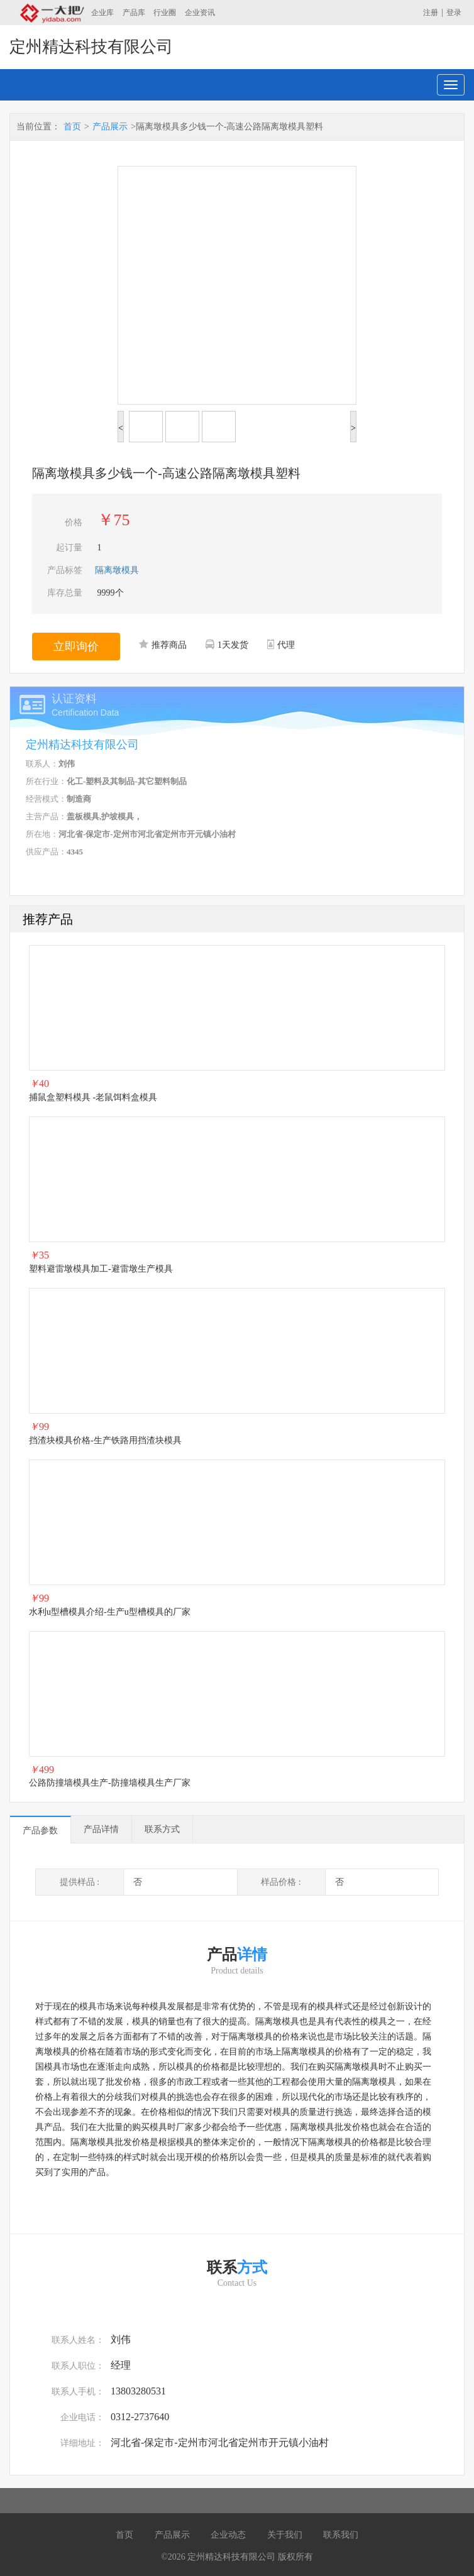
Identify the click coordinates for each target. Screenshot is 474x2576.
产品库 (134, 12)
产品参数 (40, 1830)
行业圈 (164, 12)
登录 (453, 12)
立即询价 (76, 646)
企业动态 (228, 2535)
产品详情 (101, 1829)
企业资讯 (200, 12)
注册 (430, 12)
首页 (72, 126)
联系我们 (340, 2535)
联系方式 (162, 1829)
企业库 (102, 12)
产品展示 (110, 126)
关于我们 (284, 2535)
